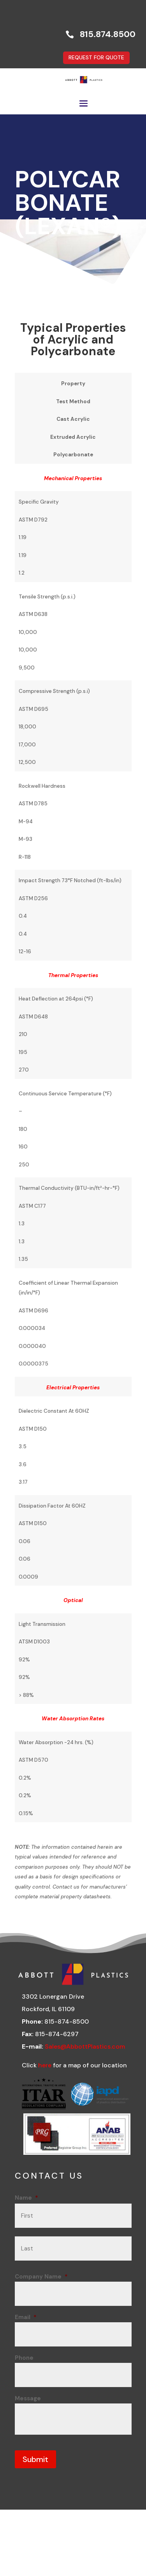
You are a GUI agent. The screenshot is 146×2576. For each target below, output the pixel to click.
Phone (24, 2358)
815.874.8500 (107, 34)
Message (28, 2398)
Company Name (41, 2276)
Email (26, 2317)
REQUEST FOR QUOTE (96, 57)
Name (26, 2198)
